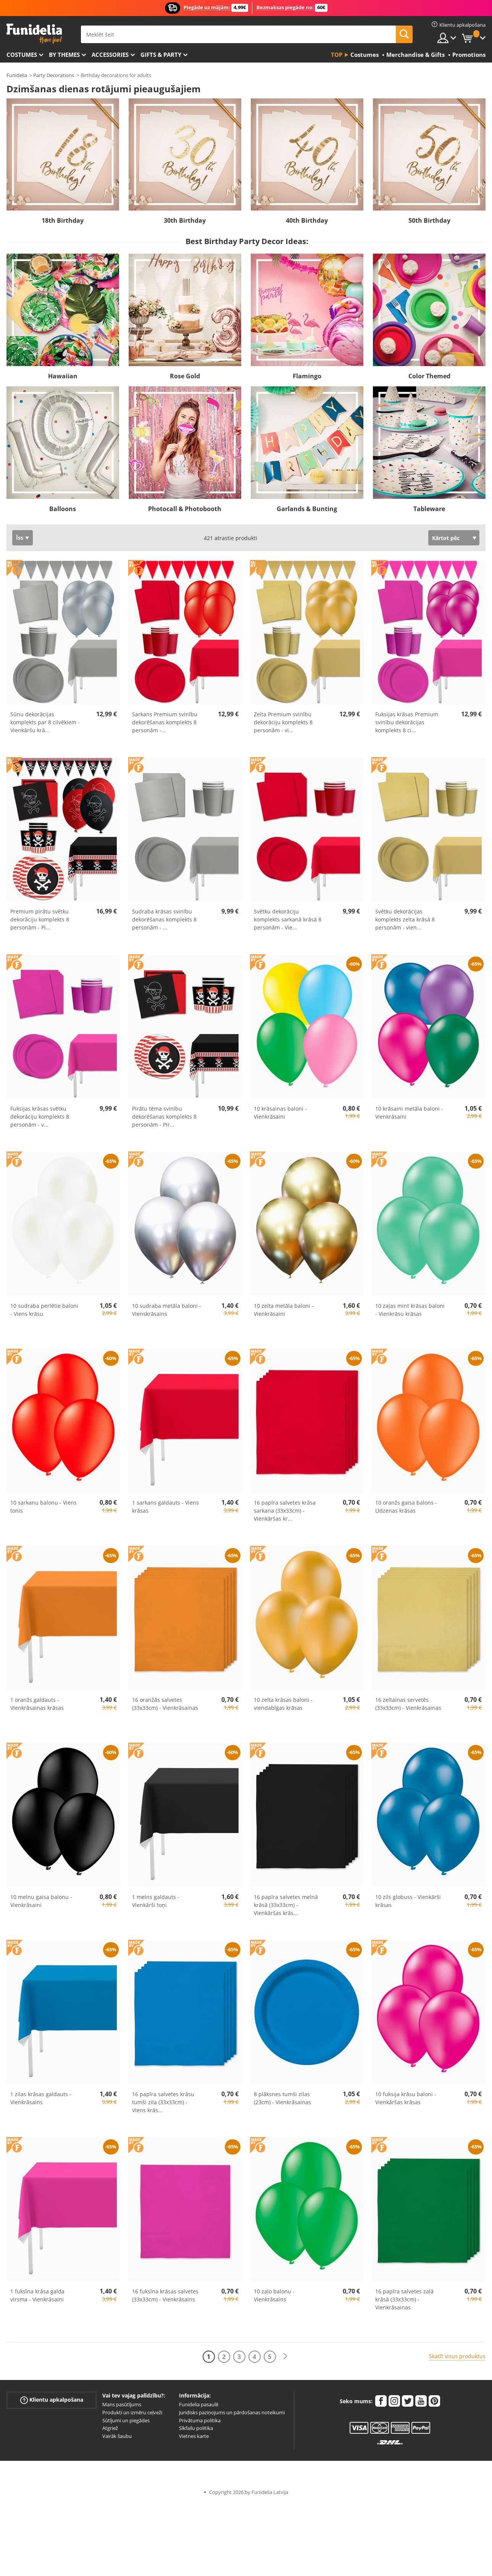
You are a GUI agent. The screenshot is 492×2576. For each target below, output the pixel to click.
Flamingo (307, 376)
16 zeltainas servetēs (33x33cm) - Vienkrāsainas (408, 1703)
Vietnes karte (194, 2436)
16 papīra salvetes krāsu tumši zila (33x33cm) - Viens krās (163, 2102)
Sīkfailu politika (196, 2428)
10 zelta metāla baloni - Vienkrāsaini (284, 1309)
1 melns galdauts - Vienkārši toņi (155, 1901)
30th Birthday (185, 220)
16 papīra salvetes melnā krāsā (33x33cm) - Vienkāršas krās (286, 1905)
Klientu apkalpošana (51, 2400)
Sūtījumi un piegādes (126, 2420)
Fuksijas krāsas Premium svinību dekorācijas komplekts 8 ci (406, 722)
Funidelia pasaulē (198, 2404)
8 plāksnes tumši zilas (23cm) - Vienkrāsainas (282, 2098)
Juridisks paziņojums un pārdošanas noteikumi (232, 2412)
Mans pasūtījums (121, 2404)
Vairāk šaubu (117, 2436)
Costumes (21, 54)
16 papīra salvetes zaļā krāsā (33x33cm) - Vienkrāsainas (404, 2299)
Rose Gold (185, 376)
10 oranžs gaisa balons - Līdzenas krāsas (406, 1506)
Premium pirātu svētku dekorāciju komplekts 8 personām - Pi (39, 919)
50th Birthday (429, 220)
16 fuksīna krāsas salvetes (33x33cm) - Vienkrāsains (165, 2295)
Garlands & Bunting (307, 509)
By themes (64, 54)
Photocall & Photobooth (184, 509)
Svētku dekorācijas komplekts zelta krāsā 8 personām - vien (405, 919)
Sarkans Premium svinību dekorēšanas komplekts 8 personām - (164, 722)
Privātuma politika (200, 2420)
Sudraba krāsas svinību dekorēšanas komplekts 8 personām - (164, 919)
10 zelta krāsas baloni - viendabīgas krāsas (283, 1703)
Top (336, 54)
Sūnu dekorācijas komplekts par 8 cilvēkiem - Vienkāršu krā (45, 722)
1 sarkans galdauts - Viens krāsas (165, 1506)
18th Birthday (63, 220)
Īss (19, 537)
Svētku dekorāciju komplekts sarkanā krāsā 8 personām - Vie (287, 919)
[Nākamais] (285, 2356)
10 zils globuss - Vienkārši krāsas (408, 1901)
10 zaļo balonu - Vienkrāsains (274, 2295)
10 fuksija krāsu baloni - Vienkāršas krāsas (405, 2098)
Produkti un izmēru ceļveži (132, 2412)
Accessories (110, 54)
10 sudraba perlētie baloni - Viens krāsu (44, 1309)
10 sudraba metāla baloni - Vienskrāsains (166, 1309)
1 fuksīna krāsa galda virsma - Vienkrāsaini (37, 2295)
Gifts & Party (160, 54)
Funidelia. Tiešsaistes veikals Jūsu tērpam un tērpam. (34, 34)
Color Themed (429, 376)
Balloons (62, 509)
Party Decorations (53, 75)
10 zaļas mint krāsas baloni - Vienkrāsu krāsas (410, 1309)
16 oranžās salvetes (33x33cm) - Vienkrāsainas (165, 1703)
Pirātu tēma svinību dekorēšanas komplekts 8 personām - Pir (164, 1116)
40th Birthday (307, 220)
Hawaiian (62, 376)
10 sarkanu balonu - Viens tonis (43, 1506)
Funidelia (16, 75)
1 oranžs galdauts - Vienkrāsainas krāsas (37, 1703)
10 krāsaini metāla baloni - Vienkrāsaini (409, 1112)
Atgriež (110, 2428)
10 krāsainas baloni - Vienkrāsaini (280, 1112)
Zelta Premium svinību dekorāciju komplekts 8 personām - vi (283, 722)
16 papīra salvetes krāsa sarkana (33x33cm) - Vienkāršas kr (285, 1510)
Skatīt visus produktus (457, 2356)
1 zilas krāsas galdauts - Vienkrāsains (40, 2098)
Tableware (429, 509)
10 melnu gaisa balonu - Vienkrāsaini (41, 1901)
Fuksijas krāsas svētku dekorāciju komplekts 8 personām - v (39, 1116)
